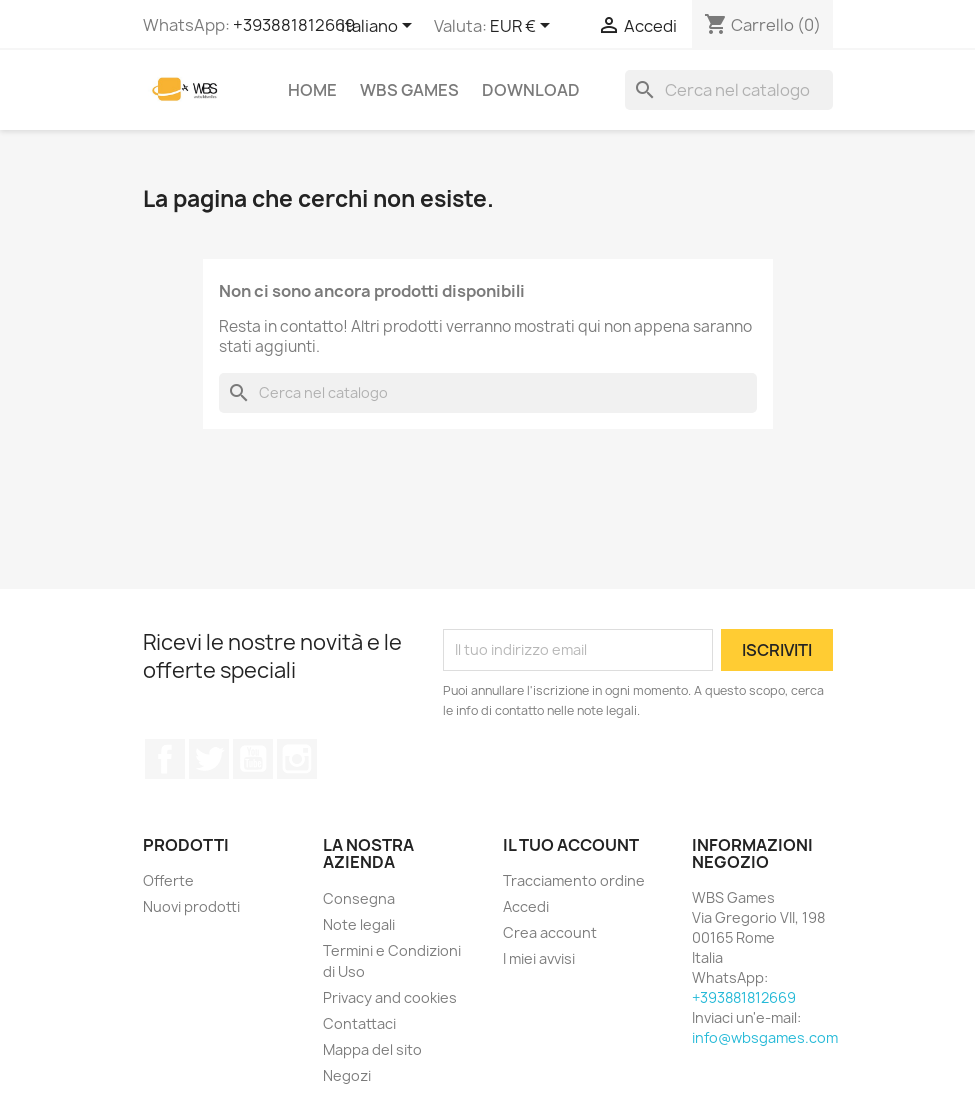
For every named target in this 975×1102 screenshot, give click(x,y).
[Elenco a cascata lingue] (380, 27)
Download (531, 90)
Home (312, 90)
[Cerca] (729, 90)
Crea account (550, 932)
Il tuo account (571, 845)
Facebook (165, 759)
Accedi (526, 906)
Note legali (359, 924)
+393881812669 (294, 25)
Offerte (168, 880)
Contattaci (359, 1023)
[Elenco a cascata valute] (523, 27)
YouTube (253, 759)
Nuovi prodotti (191, 906)
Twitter (209, 759)
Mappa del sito (372, 1049)
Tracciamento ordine (574, 880)
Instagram (297, 759)
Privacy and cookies (390, 997)
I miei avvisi (539, 958)
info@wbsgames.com (765, 1037)
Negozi (347, 1075)
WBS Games (409, 90)
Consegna (359, 898)
